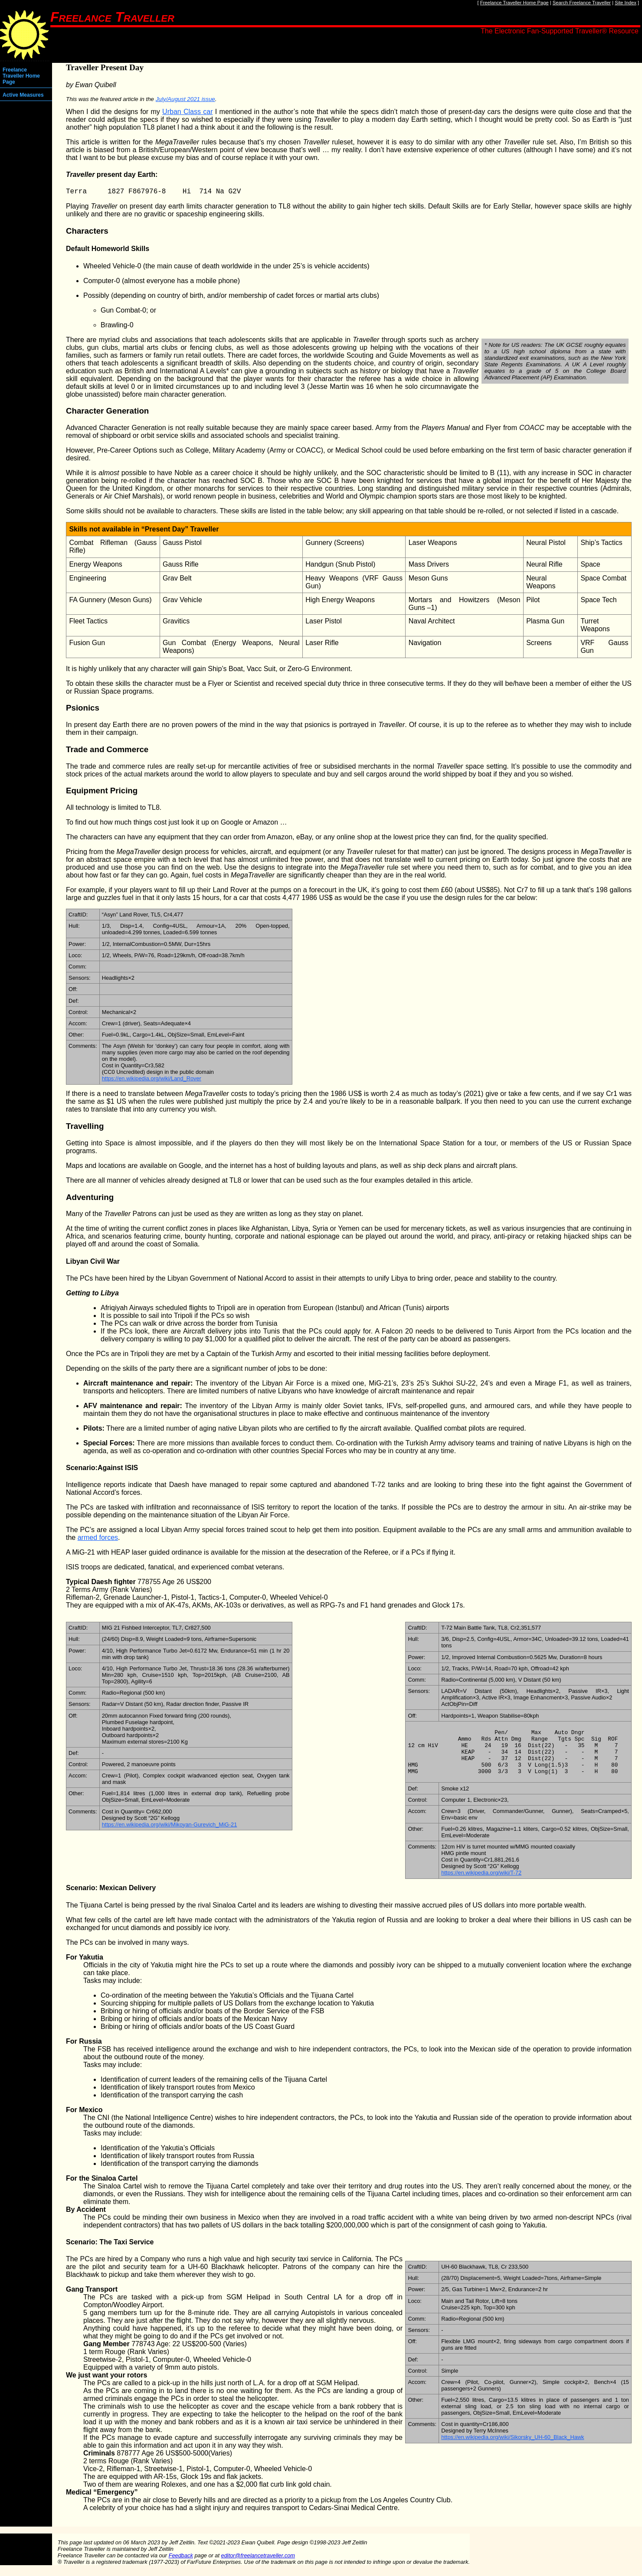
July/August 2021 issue (185, 99)
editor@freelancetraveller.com (258, 2566)
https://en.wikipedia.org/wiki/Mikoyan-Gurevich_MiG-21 (169, 1826)
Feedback (181, 2566)
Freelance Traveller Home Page (514, 2)
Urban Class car (187, 111)
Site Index (625, 2)
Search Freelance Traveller (582, 2)
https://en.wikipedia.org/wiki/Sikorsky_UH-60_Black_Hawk (512, 2448)
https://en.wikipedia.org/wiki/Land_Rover (151, 1080)
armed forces (98, 1539)
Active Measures (23, 95)
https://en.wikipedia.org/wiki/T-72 (481, 1883)
